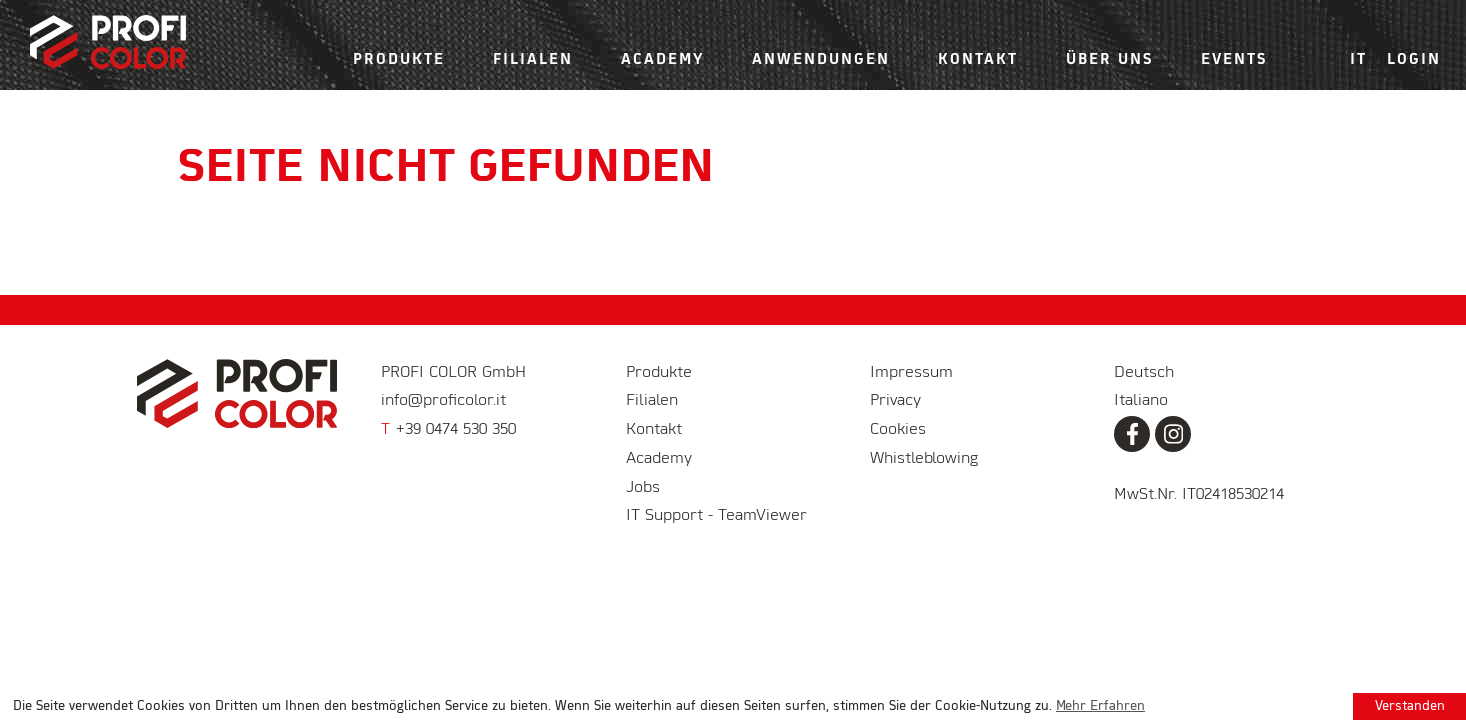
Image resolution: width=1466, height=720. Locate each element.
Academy (662, 60)
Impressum (911, 373)
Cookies (898, 430)
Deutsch (1144, 373)
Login (1414, 60)
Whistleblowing (924, 459)
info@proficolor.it (443, 401)
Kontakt (978, 60)
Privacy (895, 401)
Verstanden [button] (1410, 706)
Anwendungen (821, 60)
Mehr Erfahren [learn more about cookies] (1100, 706)
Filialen (533, 60)
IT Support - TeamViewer (716, 516)
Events (1234, 60)
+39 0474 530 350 (448, 430)
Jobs (643, 488)
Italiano (1141, 401)
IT (1358, 60)
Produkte (399, 60)
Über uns (1109, 60)
